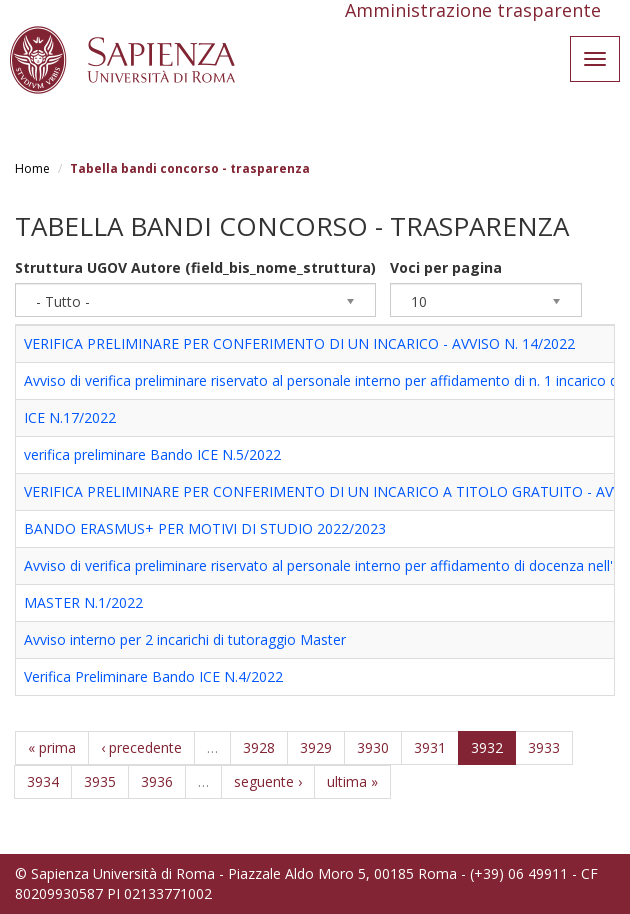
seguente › (268, 781)
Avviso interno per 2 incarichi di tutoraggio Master (185, 639)
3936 (157, 781)
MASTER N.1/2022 (83, 602)
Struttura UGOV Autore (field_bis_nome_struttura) (195, 267)
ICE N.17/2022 (70, 417)
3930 (373, 747)
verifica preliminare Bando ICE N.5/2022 (152, 454)
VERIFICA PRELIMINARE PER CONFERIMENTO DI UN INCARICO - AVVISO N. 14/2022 (299, 343)
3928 (259, 747)
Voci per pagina (446, 267)
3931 (430, 747)
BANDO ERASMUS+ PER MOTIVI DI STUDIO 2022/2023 (205, 528)
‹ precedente (141, 747)
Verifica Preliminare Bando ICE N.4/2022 (153, 676)
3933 (544, 747)
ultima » (352, 781)
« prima (52, 747)
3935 (100, 781)
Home (32, 168)
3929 (316, 747)
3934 (43, 781)
